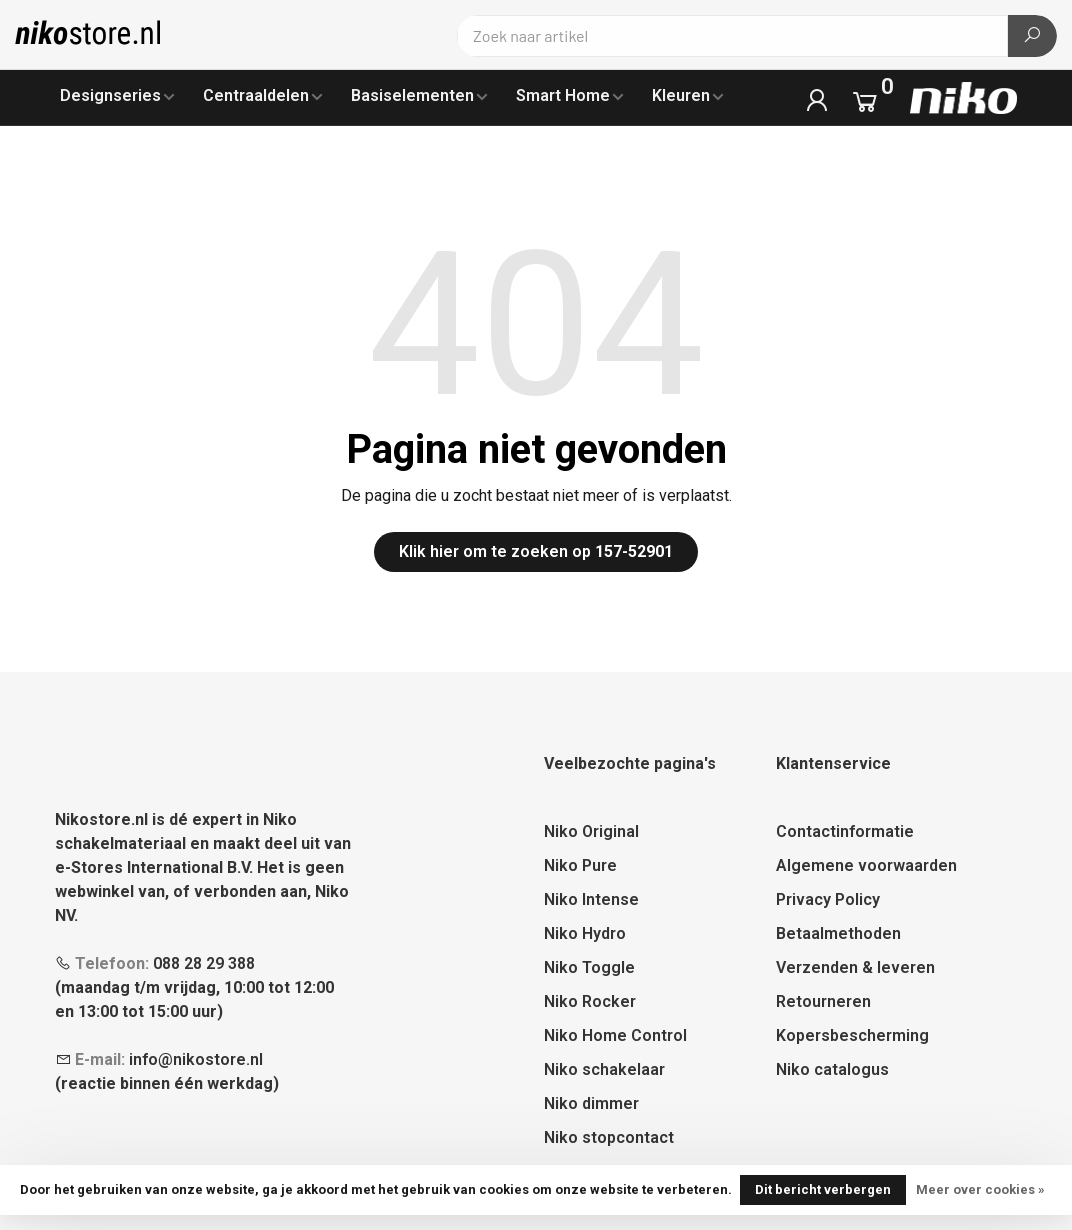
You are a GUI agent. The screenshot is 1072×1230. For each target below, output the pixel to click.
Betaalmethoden (838, 933)
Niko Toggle (589, 967)
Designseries (110, 95)
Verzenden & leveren (855, 967)
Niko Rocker (590, 1001)
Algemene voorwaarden (866, 865)
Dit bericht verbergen (823, 1189)
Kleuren (681, 95)
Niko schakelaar (604, 1069)
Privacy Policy (828, 899)
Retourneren (823, 1001)
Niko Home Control (615, 1035)
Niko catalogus (832, 1069)
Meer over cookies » (980, 1189)
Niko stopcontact (609, 1137)
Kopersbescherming (852, 1035)
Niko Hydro (585, 933)
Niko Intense (591, 899)
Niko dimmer (591, 1103)
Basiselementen (412, 95)
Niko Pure (580, 865)
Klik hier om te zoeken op (536, 551)
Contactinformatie (845, 831)
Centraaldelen (256, 95)
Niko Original (591, 831)
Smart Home (563, 95)
